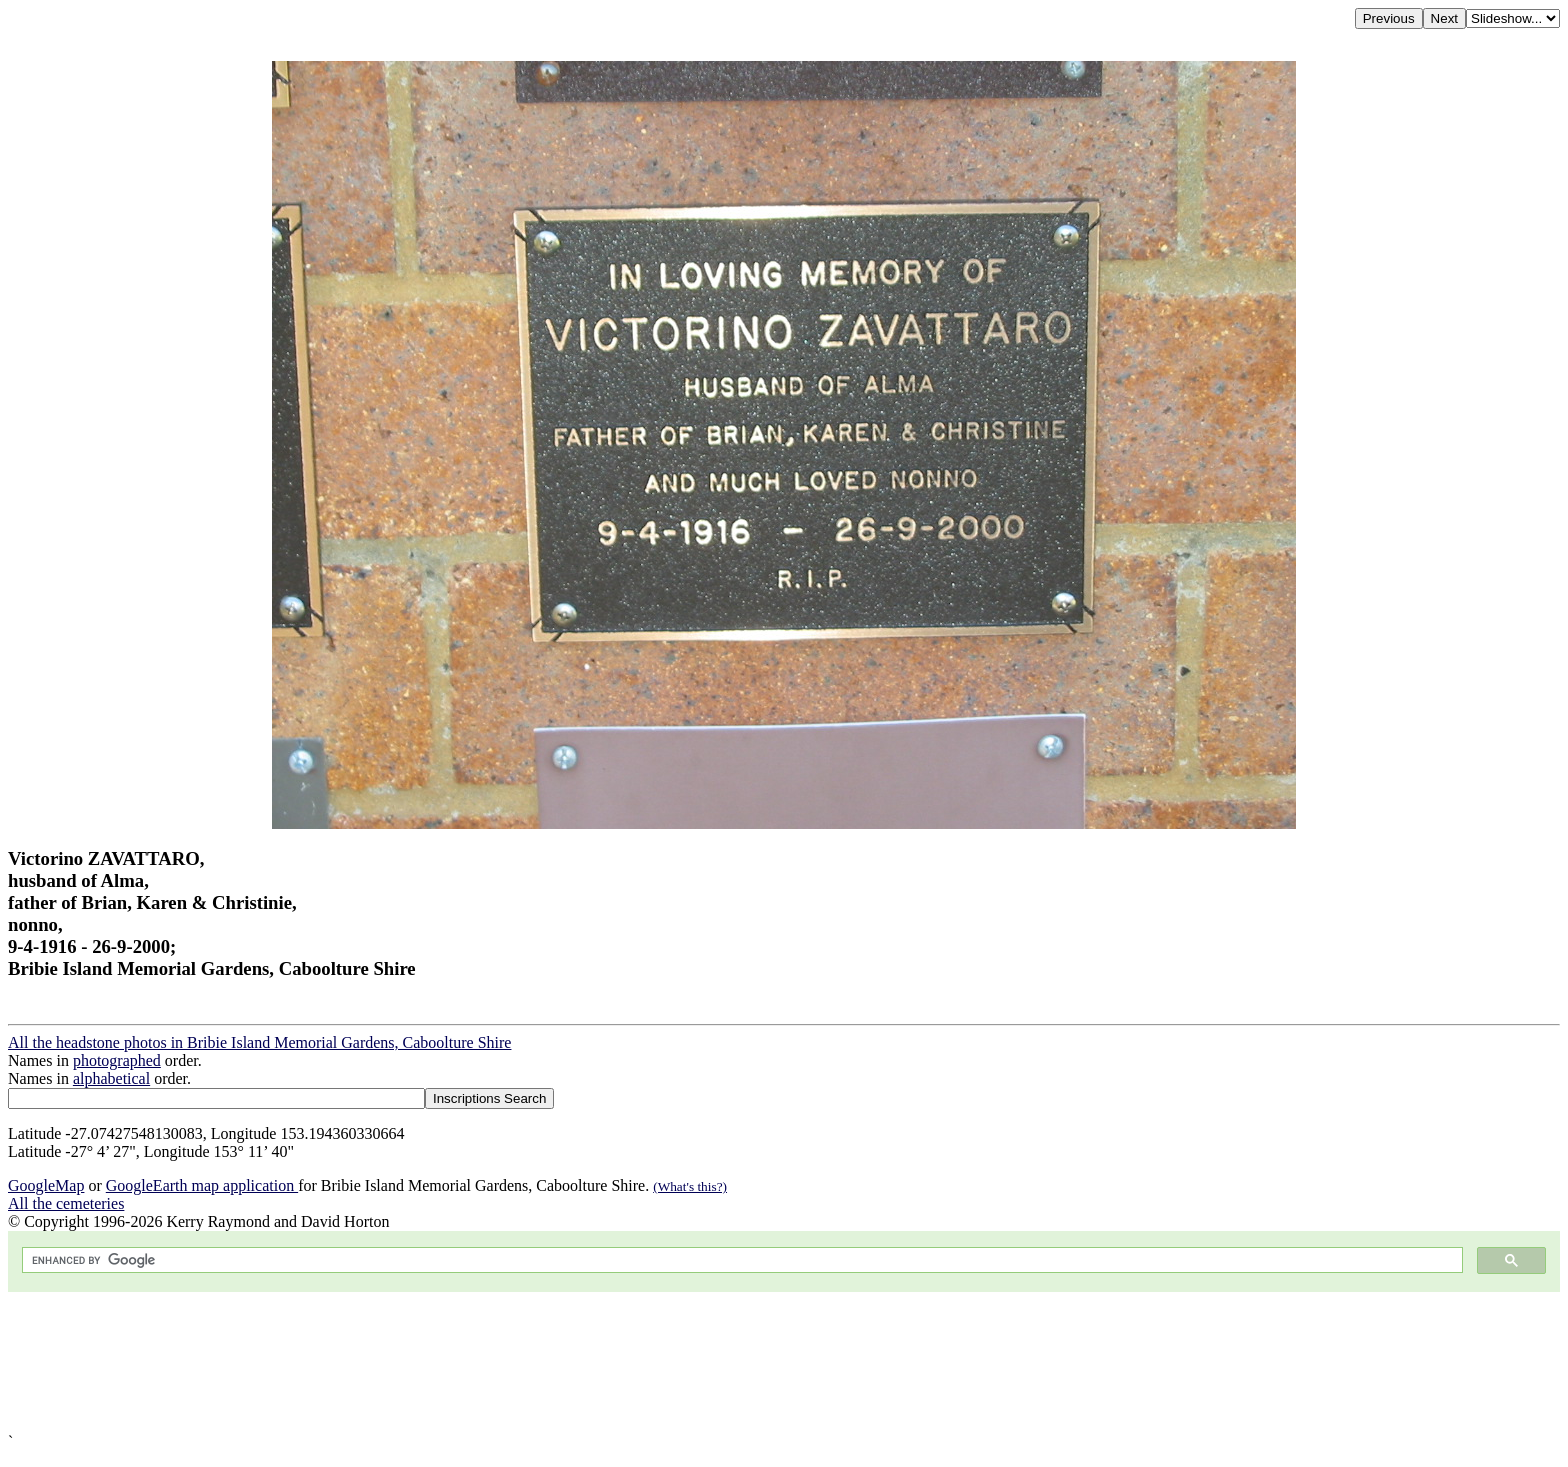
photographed (117, 1060)
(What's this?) (690, 1186)
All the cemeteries (66, 1203)
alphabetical (111, 1078)
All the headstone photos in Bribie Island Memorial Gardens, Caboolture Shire (259, 1042)
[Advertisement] (608, 1362)
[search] (740, 1260)
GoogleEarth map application (202, 1185)
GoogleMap (46, 1185)
